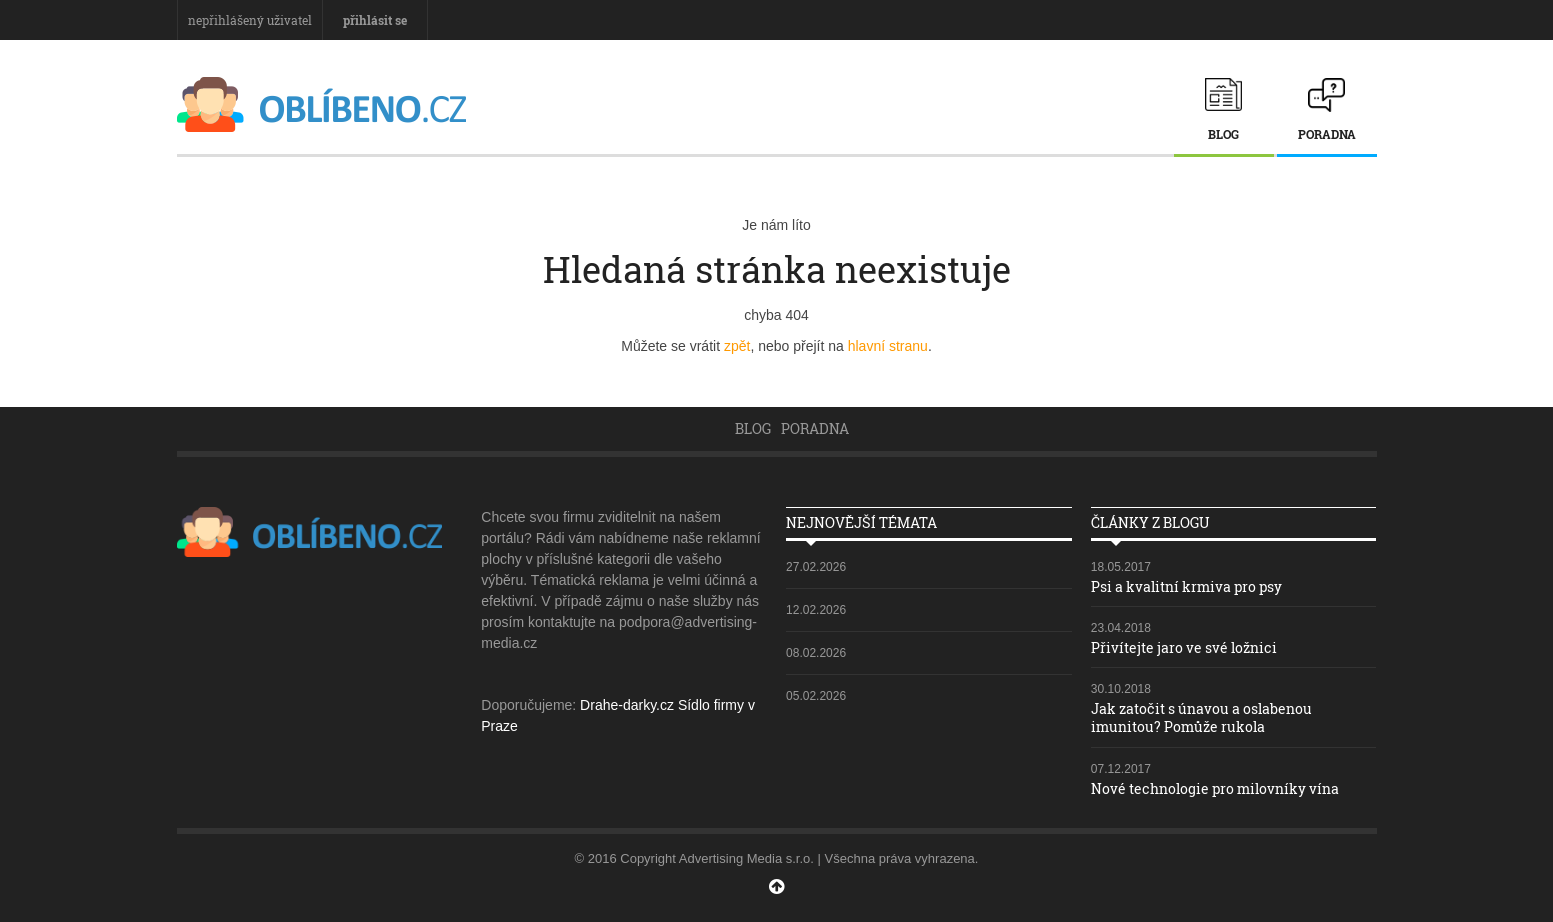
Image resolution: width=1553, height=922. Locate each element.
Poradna (1327, 134)
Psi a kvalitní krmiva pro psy (1186, 586)
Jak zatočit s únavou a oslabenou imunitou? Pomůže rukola (1201, 717)
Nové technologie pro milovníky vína (1215, 788)
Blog (1223, 134)
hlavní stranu (888, 346)
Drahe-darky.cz (627, 705)
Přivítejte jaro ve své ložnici (1184, 647)
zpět (737, 346)
